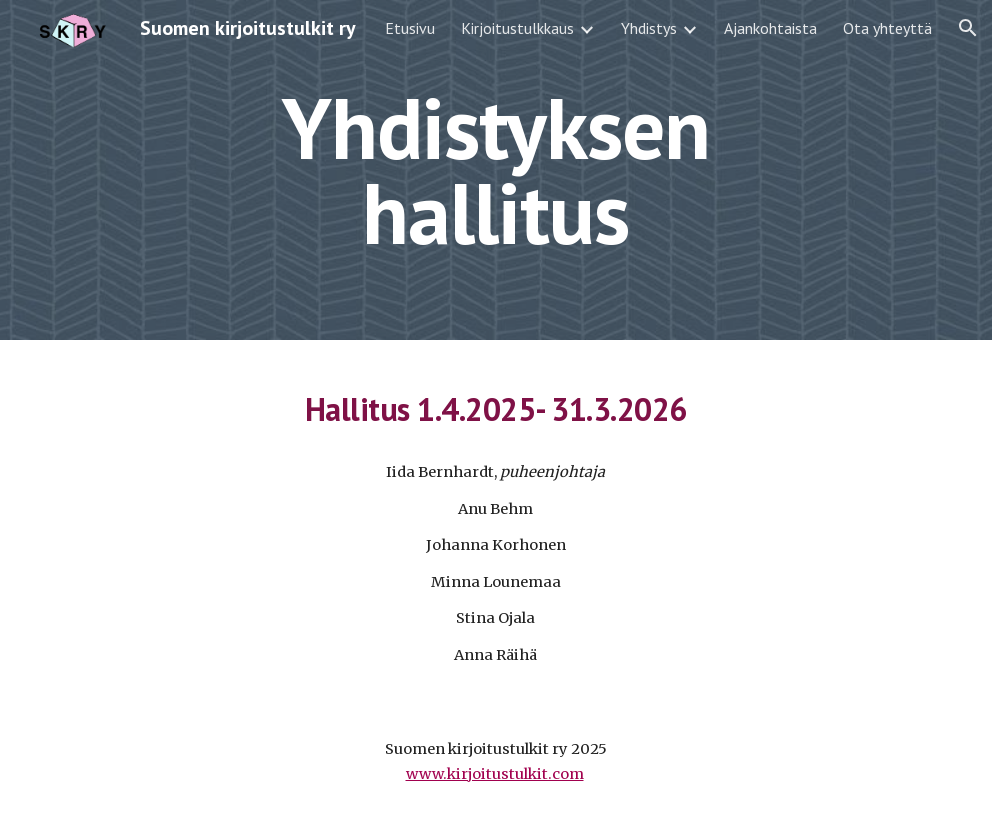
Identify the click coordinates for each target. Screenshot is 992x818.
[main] (496, 170)
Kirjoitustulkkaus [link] (517, 28)
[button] (968, 28)
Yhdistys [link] (649, 28)
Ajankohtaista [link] (770, 28)
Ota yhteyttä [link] (887, 28)
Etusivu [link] (410, 28)
